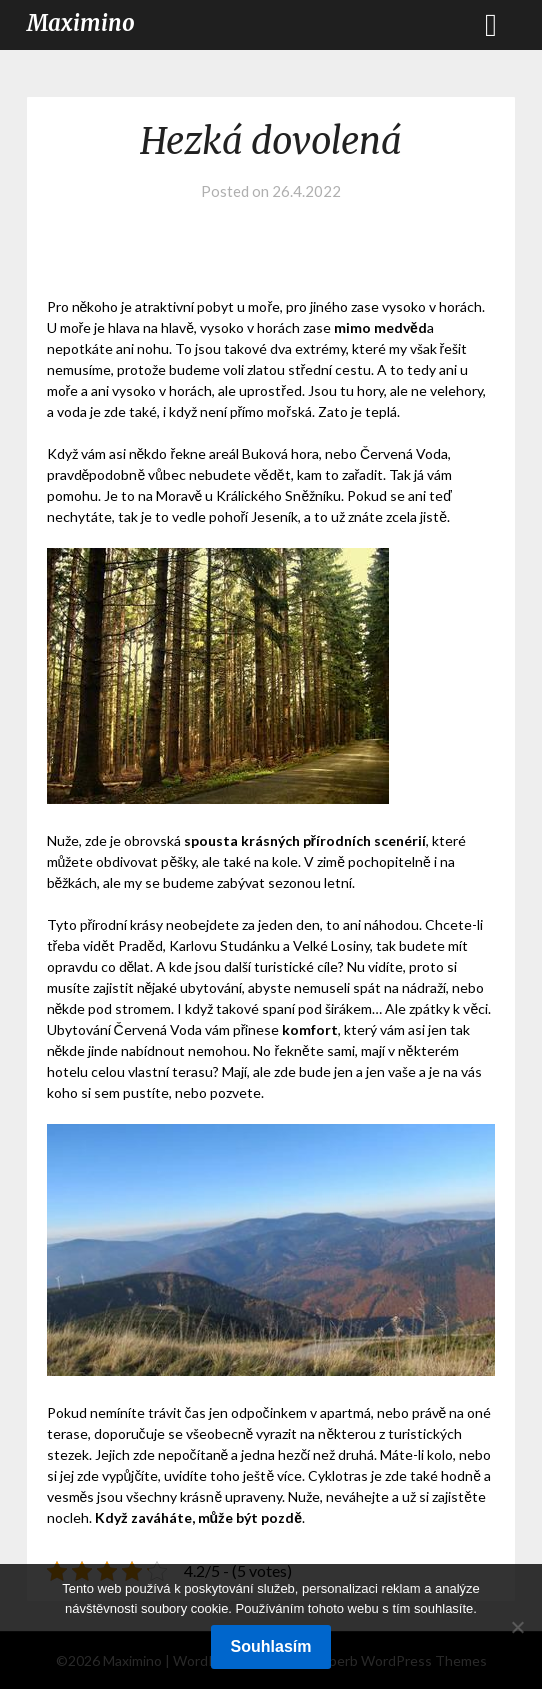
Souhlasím (271, 1646)
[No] (517, 1627)
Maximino (81, 23)
